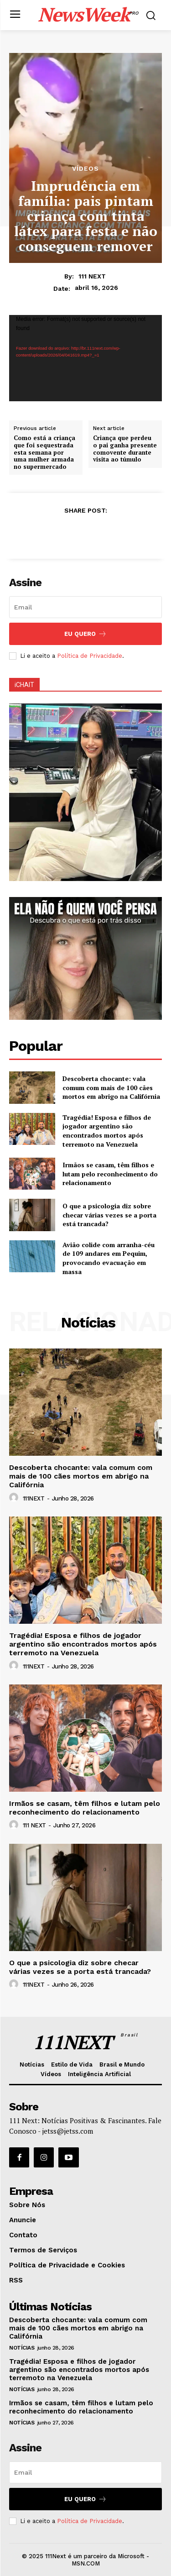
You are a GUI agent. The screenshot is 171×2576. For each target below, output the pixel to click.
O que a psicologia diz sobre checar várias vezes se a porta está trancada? (109, 1214)
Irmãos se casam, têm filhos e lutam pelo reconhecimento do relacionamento (110, 1173)
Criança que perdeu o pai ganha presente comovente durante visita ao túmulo (125, 449)
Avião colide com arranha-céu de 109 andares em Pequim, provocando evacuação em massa (108, 1258)
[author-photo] (15, 1498)
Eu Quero (85, 634)
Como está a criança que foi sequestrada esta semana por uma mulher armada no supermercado (44, 452)
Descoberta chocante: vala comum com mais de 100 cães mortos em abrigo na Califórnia (111, 1087)
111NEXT (34, 1498)
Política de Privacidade (89, 655)
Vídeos (85, 168)
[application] (85, 358)
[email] (85, 607)
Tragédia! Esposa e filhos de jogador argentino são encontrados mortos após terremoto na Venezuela (106, 1131)
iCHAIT (24, 684)
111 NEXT (92, 276)
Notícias (21, 2348)
